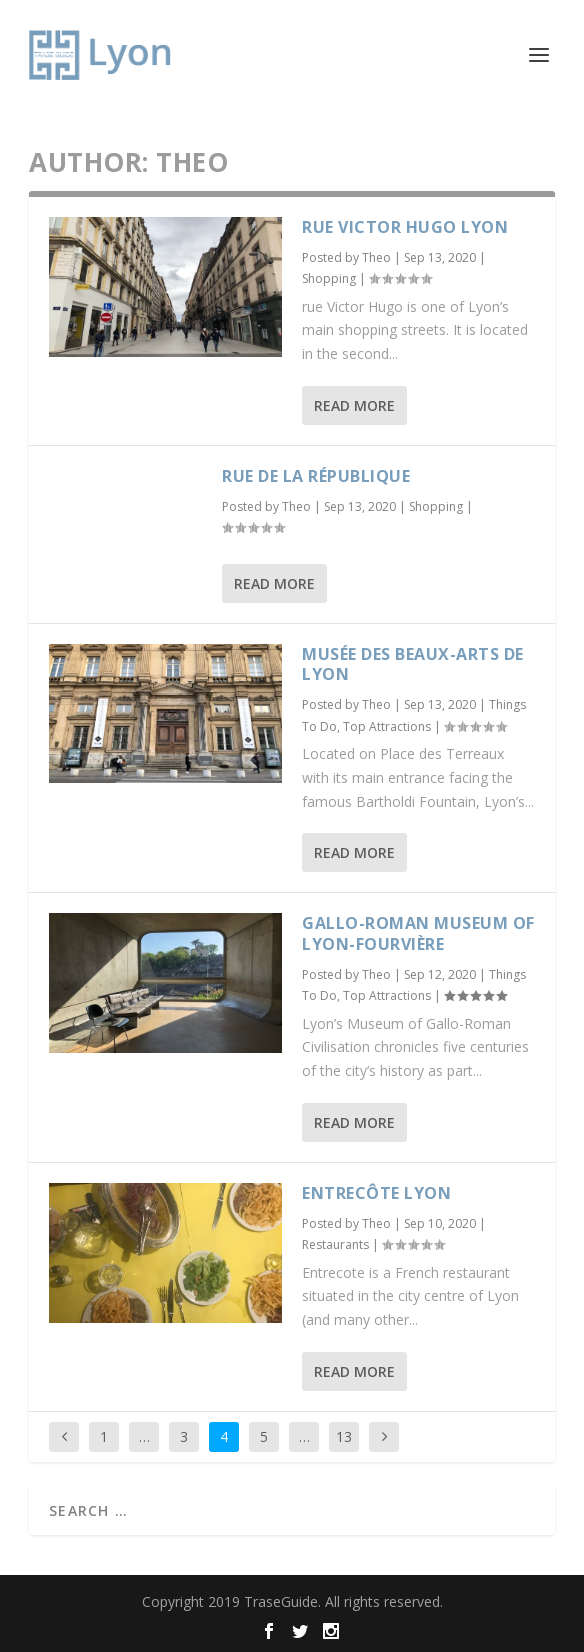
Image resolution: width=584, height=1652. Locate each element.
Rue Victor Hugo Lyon (405, 227)
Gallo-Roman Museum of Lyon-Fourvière (418, 933)
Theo (376, 257)
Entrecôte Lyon (376, 1193)
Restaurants (335, 1244)
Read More (354, 405)
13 (344, 1436)
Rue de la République (316, 476)
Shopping (329, 278)
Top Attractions (387, 726)
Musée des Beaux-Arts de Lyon (413, 664)
